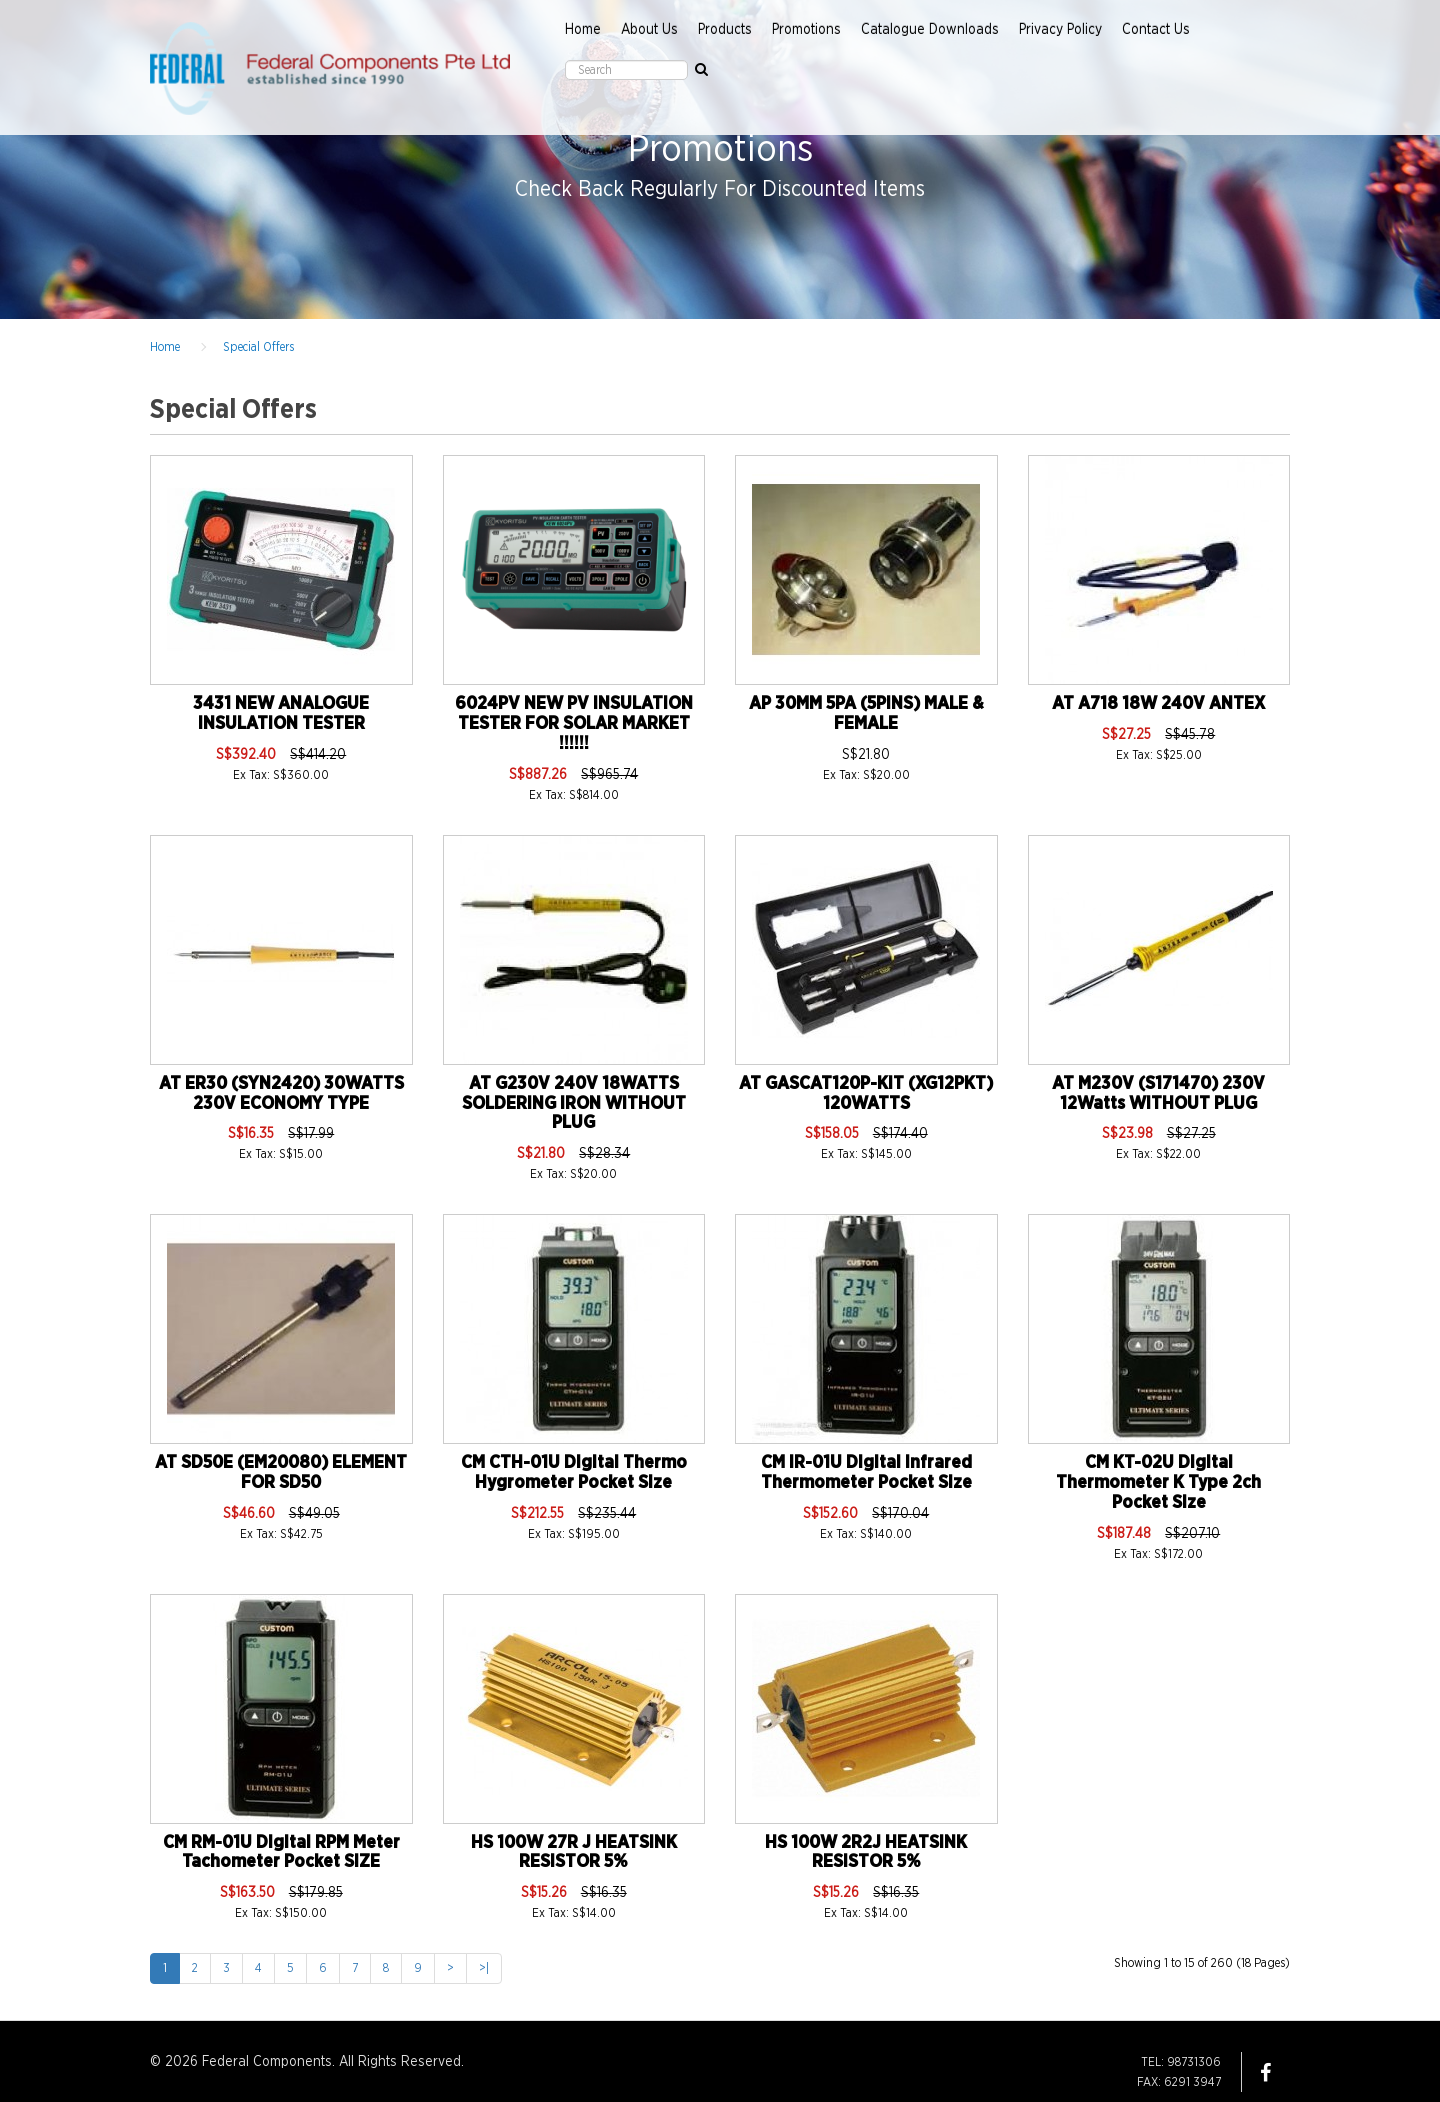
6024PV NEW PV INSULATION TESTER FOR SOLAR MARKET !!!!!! (574, 724)
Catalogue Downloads (930, 30)
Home (583, 30)
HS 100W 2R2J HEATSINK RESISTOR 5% (866, 1853)
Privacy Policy (1060, 30)
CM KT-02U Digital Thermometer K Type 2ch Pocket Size (1158, 1483)
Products (725, 30)
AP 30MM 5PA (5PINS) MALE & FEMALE (866, 714)
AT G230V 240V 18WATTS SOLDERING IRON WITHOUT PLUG (574, 1104)
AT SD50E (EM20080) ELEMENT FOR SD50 (281, 1473)
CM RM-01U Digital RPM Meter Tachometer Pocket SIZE (281, 1853)
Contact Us (1156, 30)
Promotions (806, 30)
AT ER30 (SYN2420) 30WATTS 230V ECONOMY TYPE (281, 1094)
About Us (649, 30)
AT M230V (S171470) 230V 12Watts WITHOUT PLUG (1158, 1094)
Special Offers (258, 347)
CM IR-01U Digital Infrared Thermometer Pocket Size (866, 1473)
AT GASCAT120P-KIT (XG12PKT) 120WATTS (866, 1094)
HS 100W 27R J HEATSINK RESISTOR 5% (574, 1853)
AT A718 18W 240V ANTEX (1158, 704)
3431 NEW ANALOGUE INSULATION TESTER (281, 714)
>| (484, 1968)
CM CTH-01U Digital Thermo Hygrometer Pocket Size (574, 1473)
